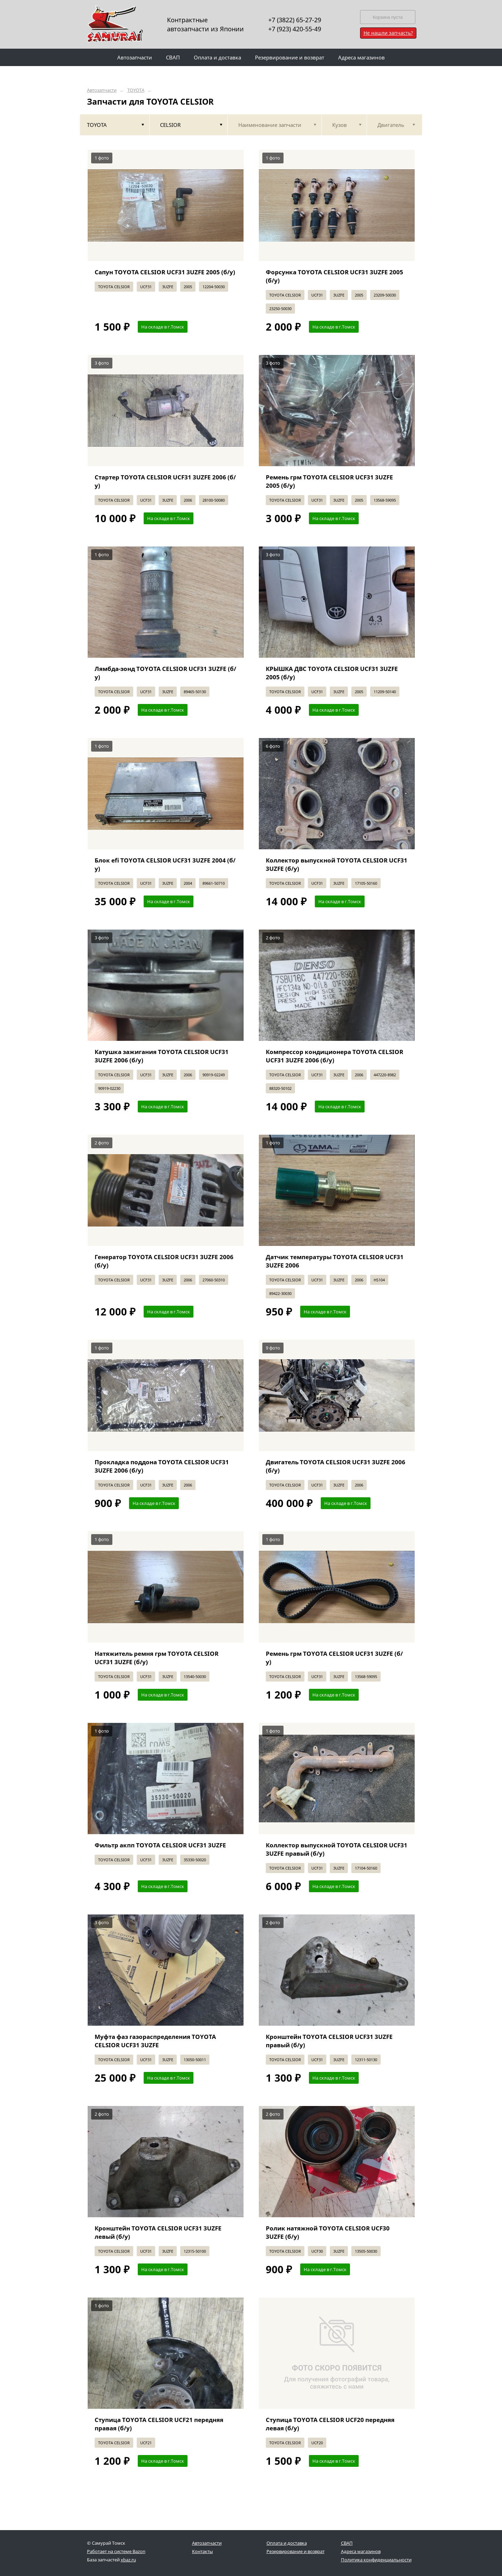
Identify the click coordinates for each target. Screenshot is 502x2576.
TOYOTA (135, 90)
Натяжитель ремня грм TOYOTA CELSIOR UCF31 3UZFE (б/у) (156, 1658)
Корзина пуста (388, 17)
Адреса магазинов (361, 2551)
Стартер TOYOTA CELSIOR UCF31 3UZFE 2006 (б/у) (165, 481)
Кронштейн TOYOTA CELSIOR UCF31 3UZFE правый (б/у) (329, 2041)
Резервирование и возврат (295, 2551)
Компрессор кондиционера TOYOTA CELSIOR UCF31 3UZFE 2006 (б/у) (334, 1056)
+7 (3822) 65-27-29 (294, 20)
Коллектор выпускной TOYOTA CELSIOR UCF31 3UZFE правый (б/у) (336, 1849)
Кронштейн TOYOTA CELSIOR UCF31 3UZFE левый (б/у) (158, 2232)
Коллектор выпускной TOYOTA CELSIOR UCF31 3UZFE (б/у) (336, 864)
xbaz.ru (128, 2560)
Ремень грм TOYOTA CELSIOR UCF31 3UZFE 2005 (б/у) (329, 481)
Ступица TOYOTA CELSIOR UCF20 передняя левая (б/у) (330, 2424)
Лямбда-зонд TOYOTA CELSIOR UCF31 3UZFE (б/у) (165, 673)
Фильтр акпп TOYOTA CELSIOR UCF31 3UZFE (160, 1845)
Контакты (202, 2551)
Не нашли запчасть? (388, 33)
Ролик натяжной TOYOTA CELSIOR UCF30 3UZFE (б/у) (328, 2232)
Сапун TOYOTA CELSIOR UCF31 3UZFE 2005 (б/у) (165, 272)
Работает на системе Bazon (116, 2551)
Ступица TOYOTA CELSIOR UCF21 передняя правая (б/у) (159, 2424)
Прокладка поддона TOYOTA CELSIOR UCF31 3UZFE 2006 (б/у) (162, 1466)
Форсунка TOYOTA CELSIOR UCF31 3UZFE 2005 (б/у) (334, 276)
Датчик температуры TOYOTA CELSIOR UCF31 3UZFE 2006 (335, 1261)
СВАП (347, 2543)
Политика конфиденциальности (376, 2560)
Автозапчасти (102, 90)
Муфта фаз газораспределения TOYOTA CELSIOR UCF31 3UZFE (155, 2041)
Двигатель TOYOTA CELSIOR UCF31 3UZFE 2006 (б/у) (335, 1466)
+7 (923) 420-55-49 (294, 29)
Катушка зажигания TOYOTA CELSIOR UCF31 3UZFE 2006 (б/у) (162, 1056)
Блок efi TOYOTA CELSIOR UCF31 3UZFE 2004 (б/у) (165, 864)
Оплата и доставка (286, 2543)
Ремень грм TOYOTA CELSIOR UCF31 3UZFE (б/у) (334, 1658)
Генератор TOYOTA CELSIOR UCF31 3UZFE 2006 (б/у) (164, 1261)
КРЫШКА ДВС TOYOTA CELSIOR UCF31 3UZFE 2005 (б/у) (332, 673)
